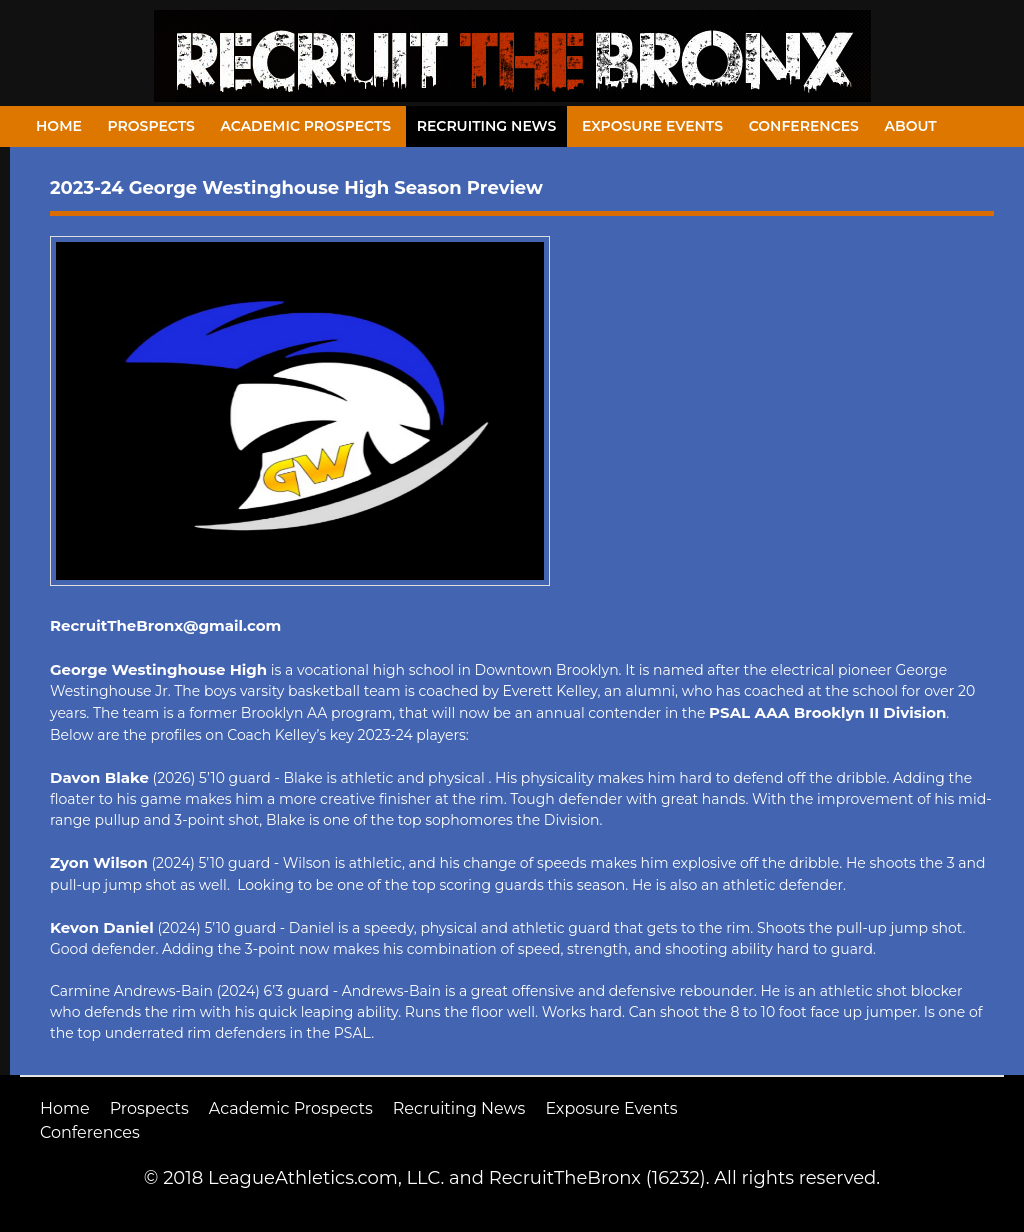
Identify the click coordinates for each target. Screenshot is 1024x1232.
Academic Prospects (305, 126)
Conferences (804, 126)
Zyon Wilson (99, 862)
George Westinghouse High (158, 669)
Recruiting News (487, 126)
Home (59, 126)
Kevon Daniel (102, 927)
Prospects (151, 126)
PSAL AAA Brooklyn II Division (827, 712)
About (911, 126)
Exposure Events (652, 126)
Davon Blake (99, 777)
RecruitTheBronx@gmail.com (165, 625)
